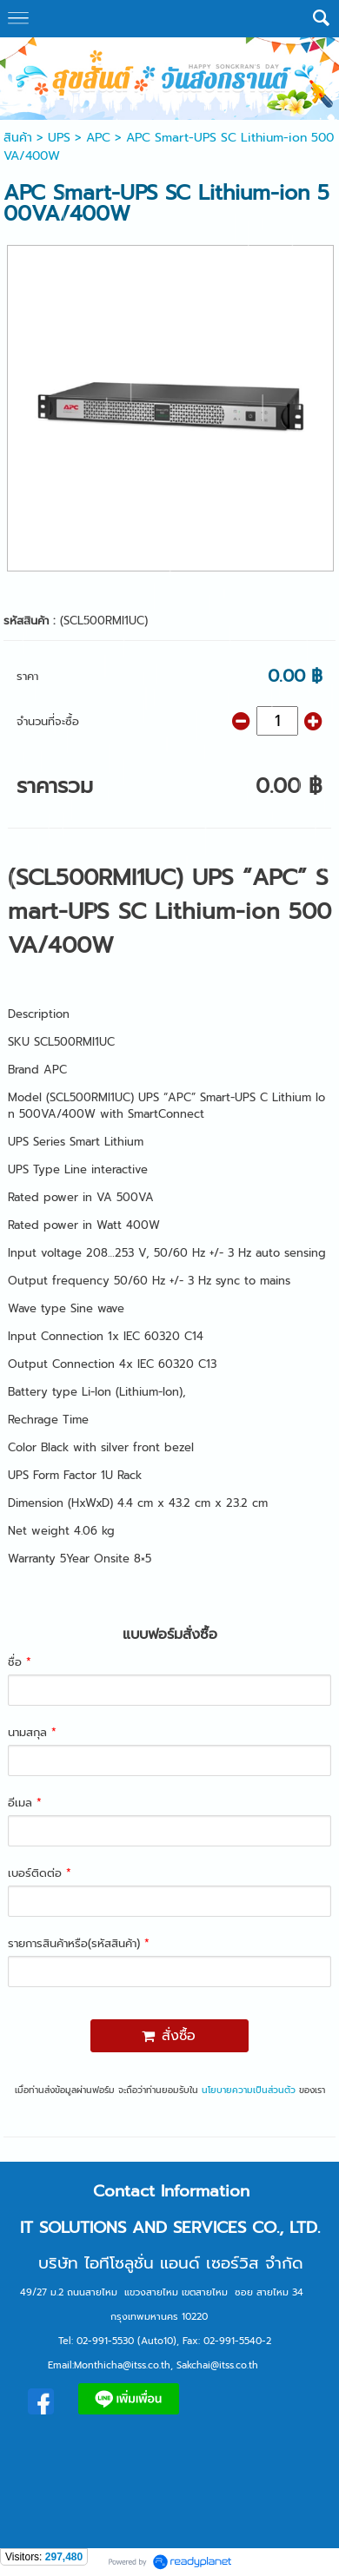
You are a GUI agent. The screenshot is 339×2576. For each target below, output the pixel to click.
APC (98, 138)
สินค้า (17, 138)
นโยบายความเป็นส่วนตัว (249, 2090)
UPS (59, 138)
